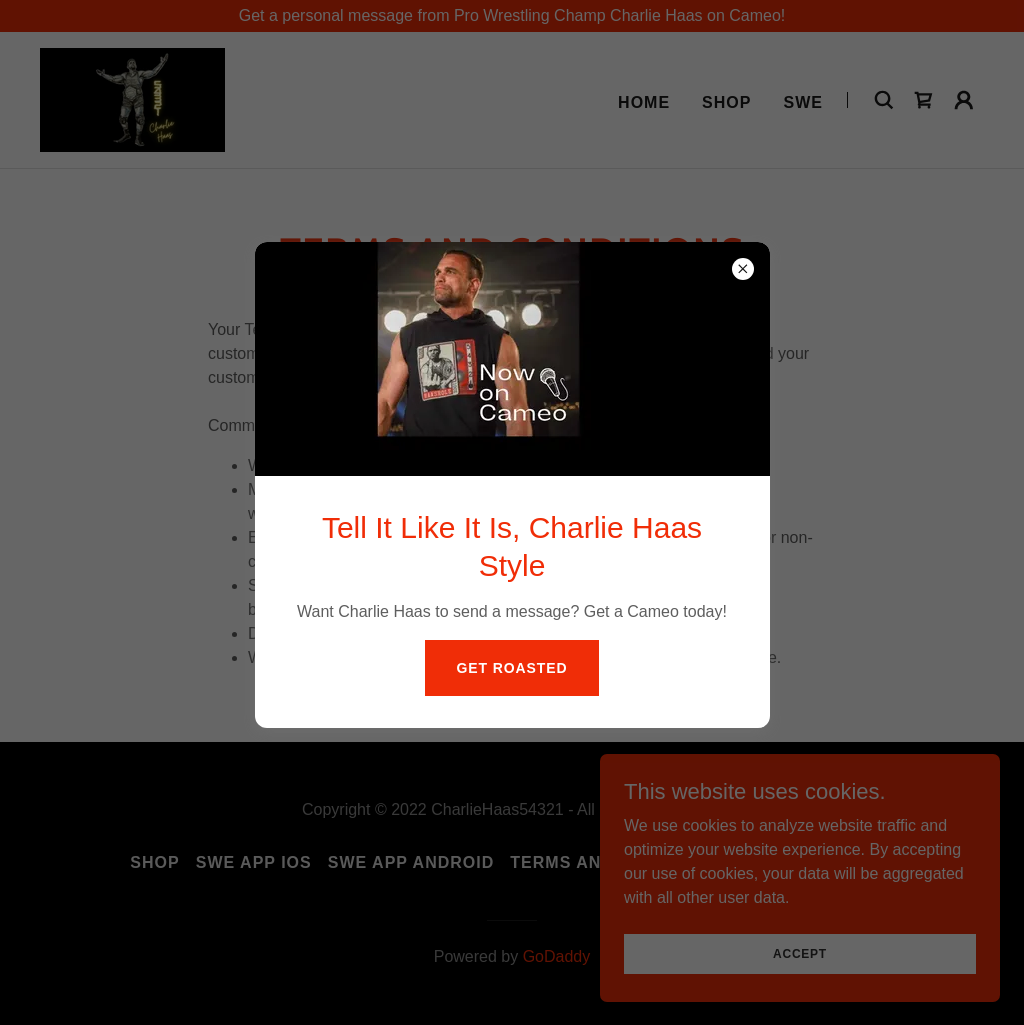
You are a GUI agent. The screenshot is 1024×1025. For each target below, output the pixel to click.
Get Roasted (512, 668)
